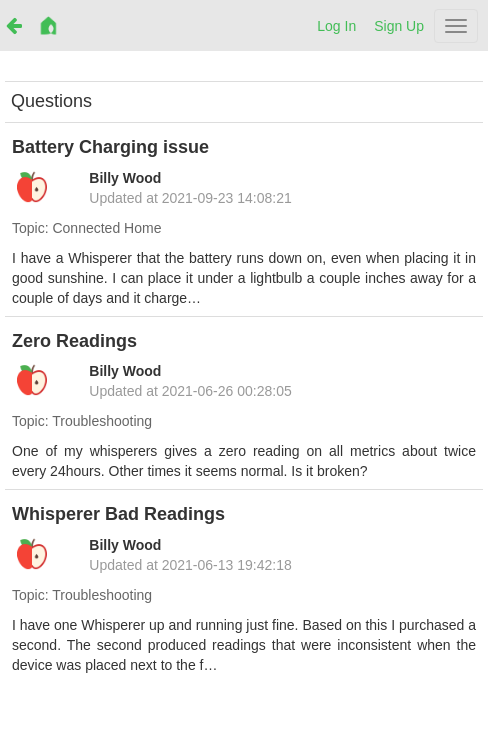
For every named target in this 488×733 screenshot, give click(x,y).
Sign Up (399, 26)
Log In (336, 26)
